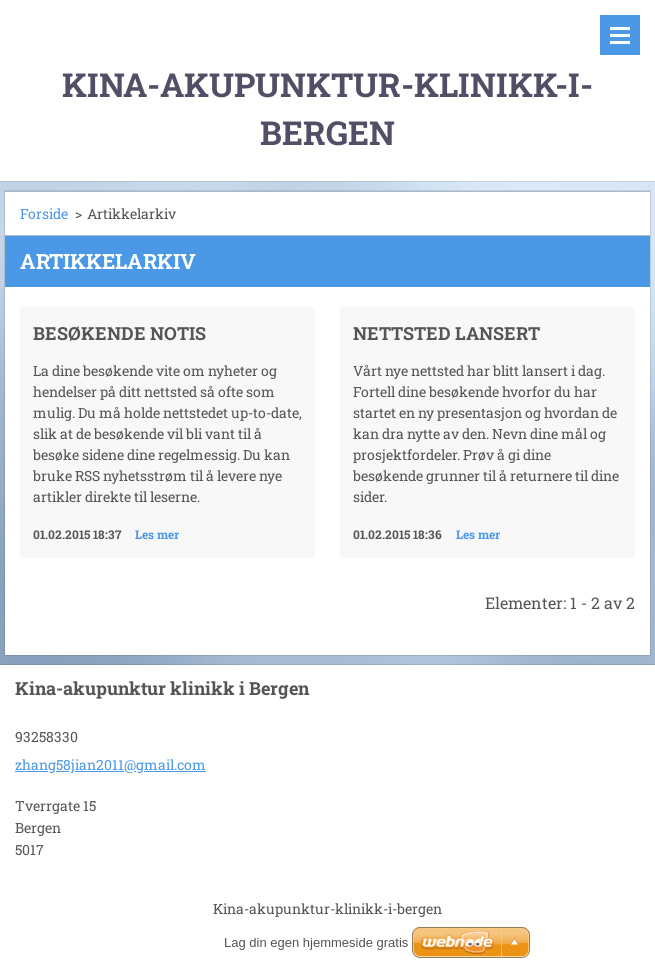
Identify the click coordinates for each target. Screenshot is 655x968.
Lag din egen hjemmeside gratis (316, 942)
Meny (620, 35)
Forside (44, 213)
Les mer (157, 534)
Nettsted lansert (446, 333)
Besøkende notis (119, 333)
